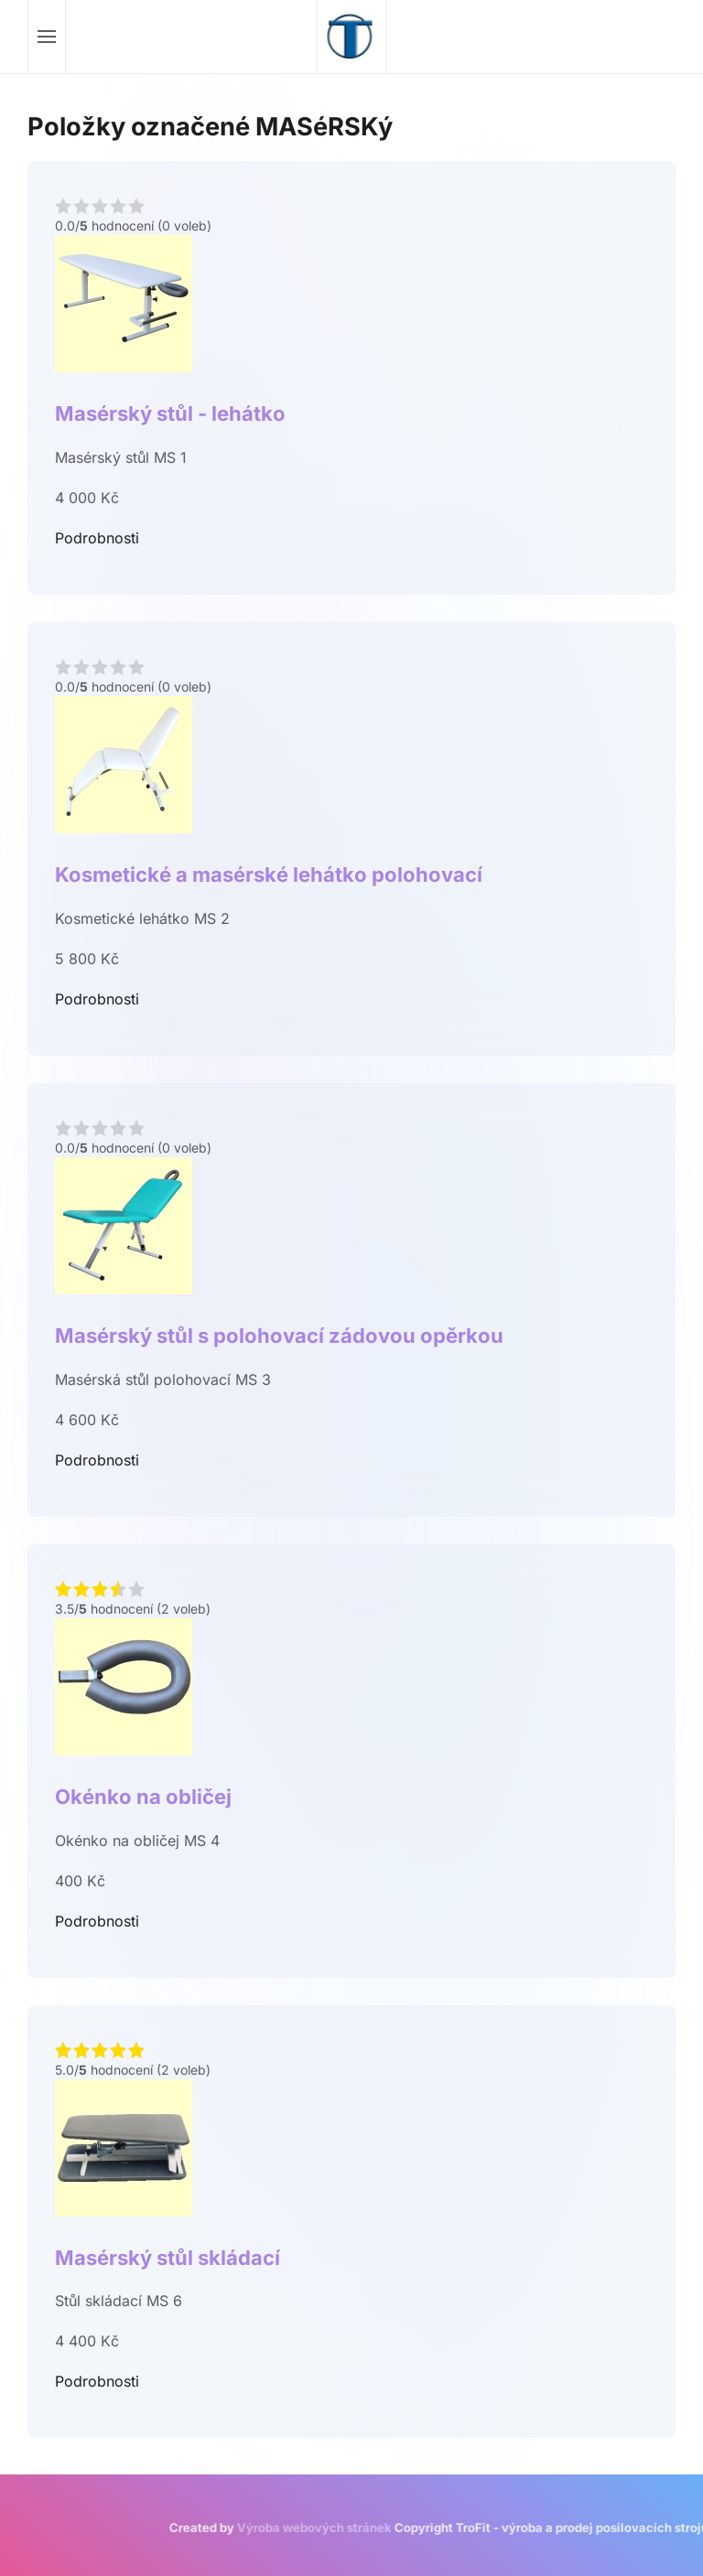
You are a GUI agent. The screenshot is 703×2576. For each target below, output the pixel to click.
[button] (47, 36)
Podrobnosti (97, 538)
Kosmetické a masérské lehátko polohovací (268, 874)
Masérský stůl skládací (167, 2258)
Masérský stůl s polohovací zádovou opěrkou (279, 1335)
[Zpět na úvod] (352, 36)
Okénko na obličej (143, 1797)
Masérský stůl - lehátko (170, 413)
